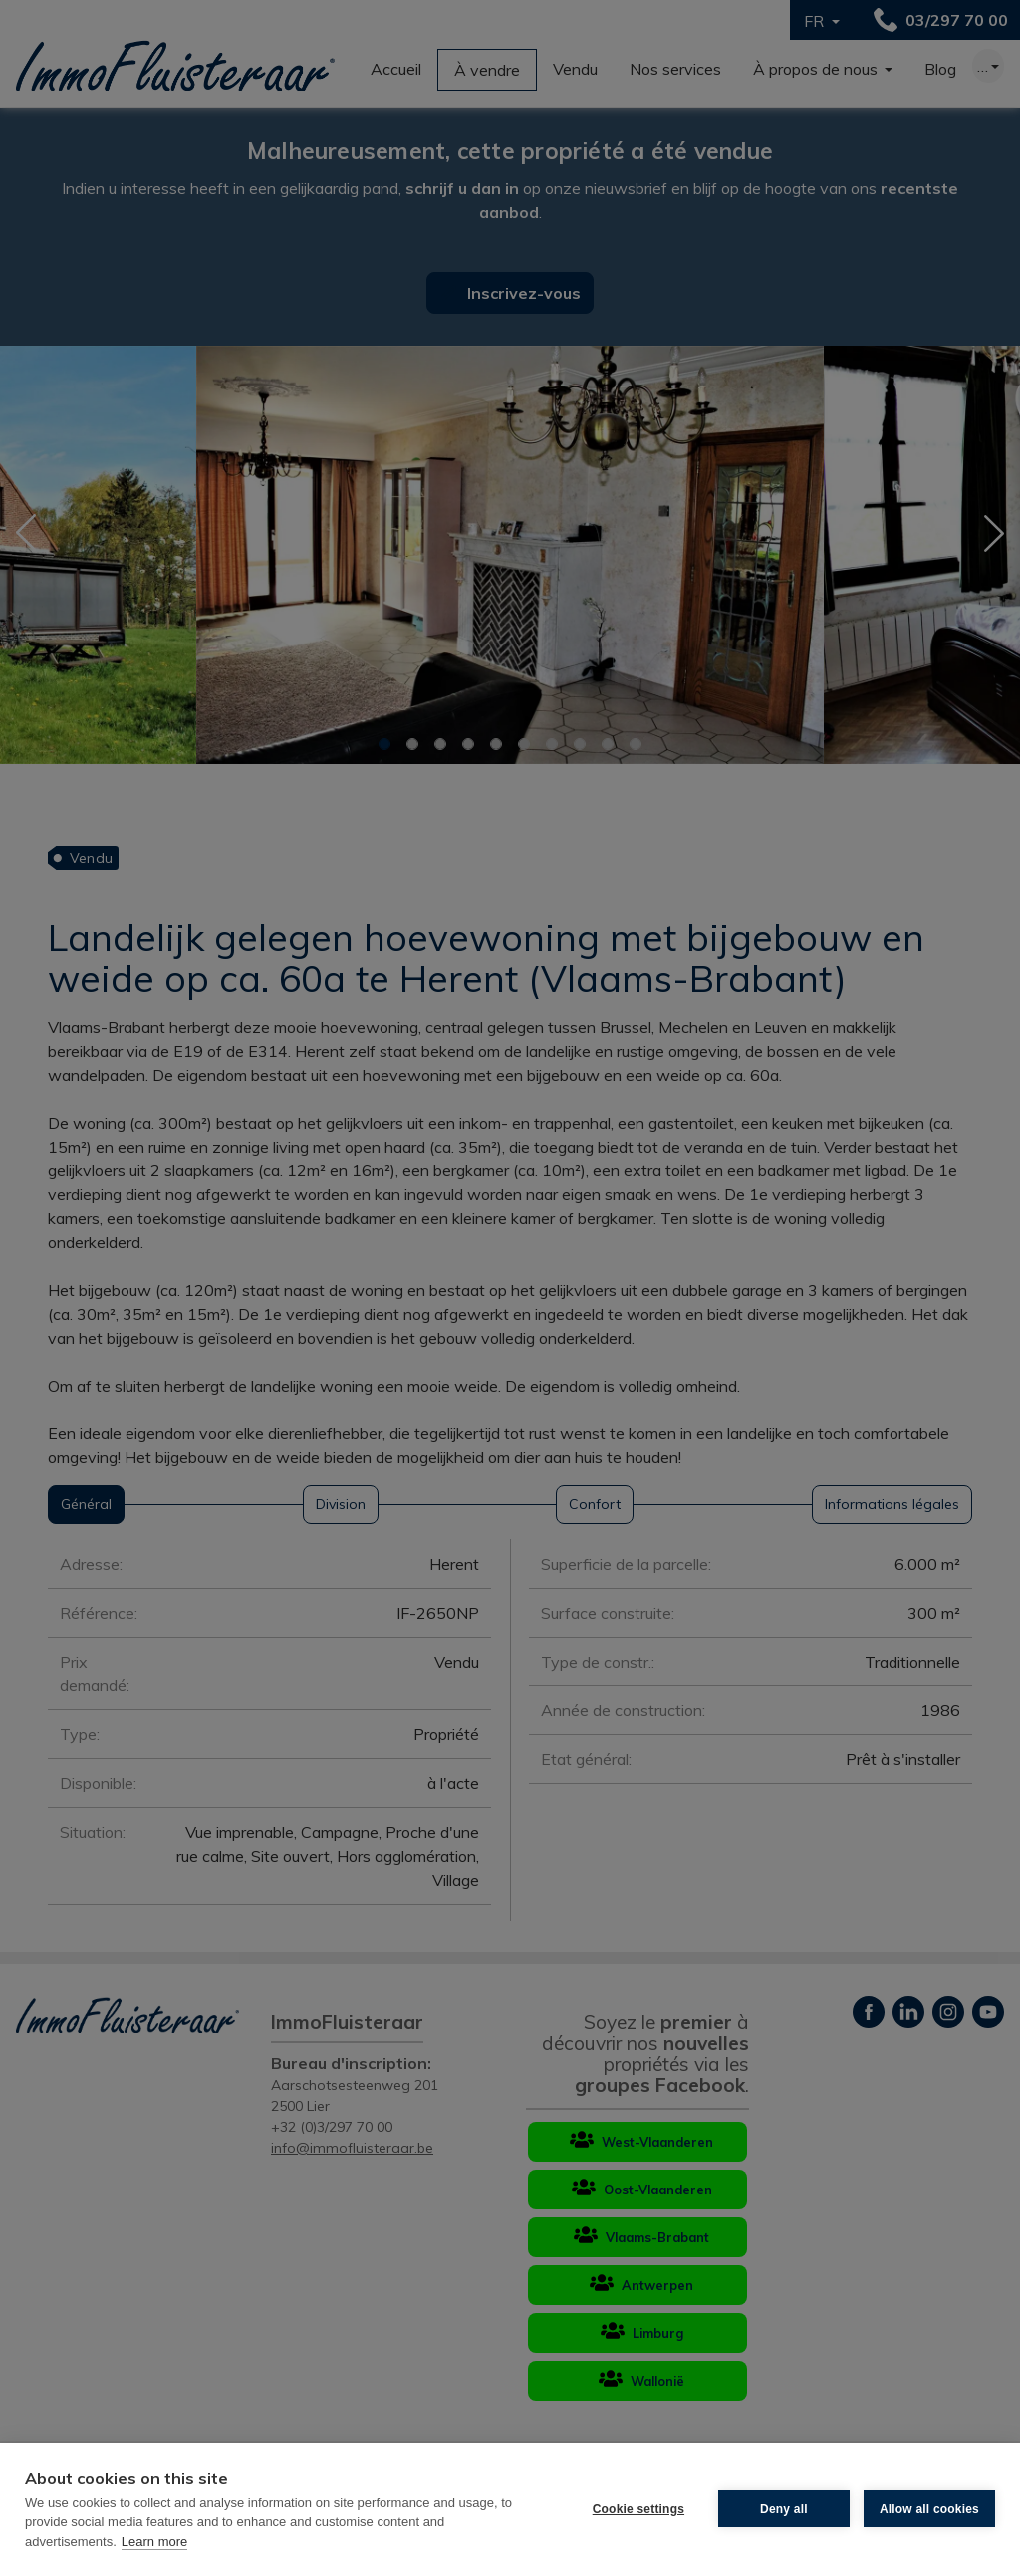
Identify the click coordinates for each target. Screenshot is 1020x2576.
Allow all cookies (929, 2509)
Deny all (784, 2509)
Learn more (154, 2541)
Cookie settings (638, 2509)
